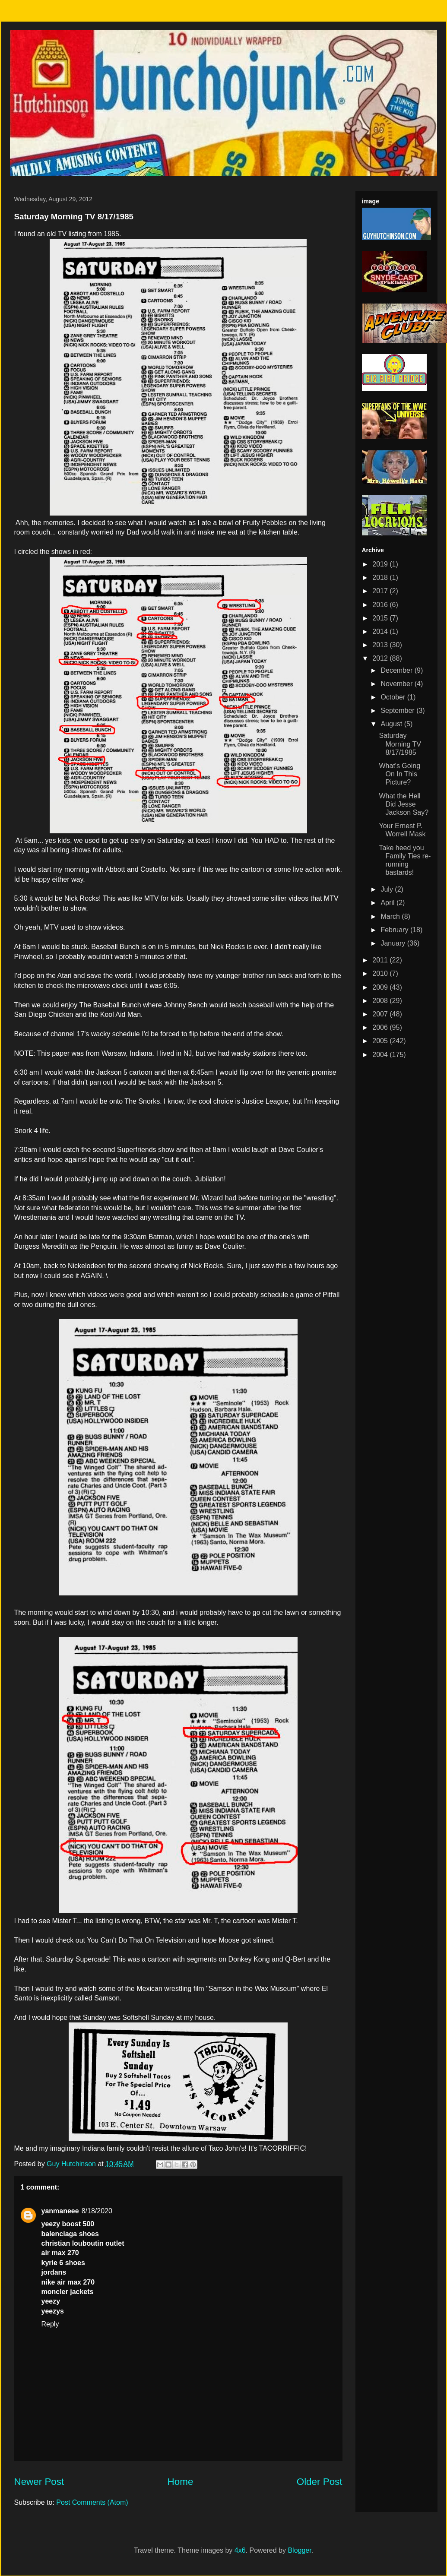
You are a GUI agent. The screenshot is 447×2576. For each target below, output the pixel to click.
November (397, 683)
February (395, 930)
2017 (381, 591)
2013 (381, 645)
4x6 (240, 2550)
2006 (381, 1027)
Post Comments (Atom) (92, 2502)
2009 (381, 987)
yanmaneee (60, 2211)
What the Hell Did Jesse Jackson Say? (403, 804)
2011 (381, 960)
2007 (381, 1014)
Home (180, 2481)
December (397, 670)
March (391, 916)
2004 (381, 1054)
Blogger (299, 2550)
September (398, 710)
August (392, 724)
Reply (50, 2324)
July (387, 889)
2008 (381, 1000)
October (393, 697)
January (393, 943)
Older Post (319, 2481)
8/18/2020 (97, 2211)
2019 (381, 564)
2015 (381, 618)
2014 (381, 631)
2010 (381, 973)
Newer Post (39, 2481)
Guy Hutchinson (72, 2164)
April (388, 902)
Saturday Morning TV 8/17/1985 (400, 744)
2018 (381, 577)
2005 (381, 1040)
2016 (381, 604)
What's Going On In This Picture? (399, 774)
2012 (381, 658)
